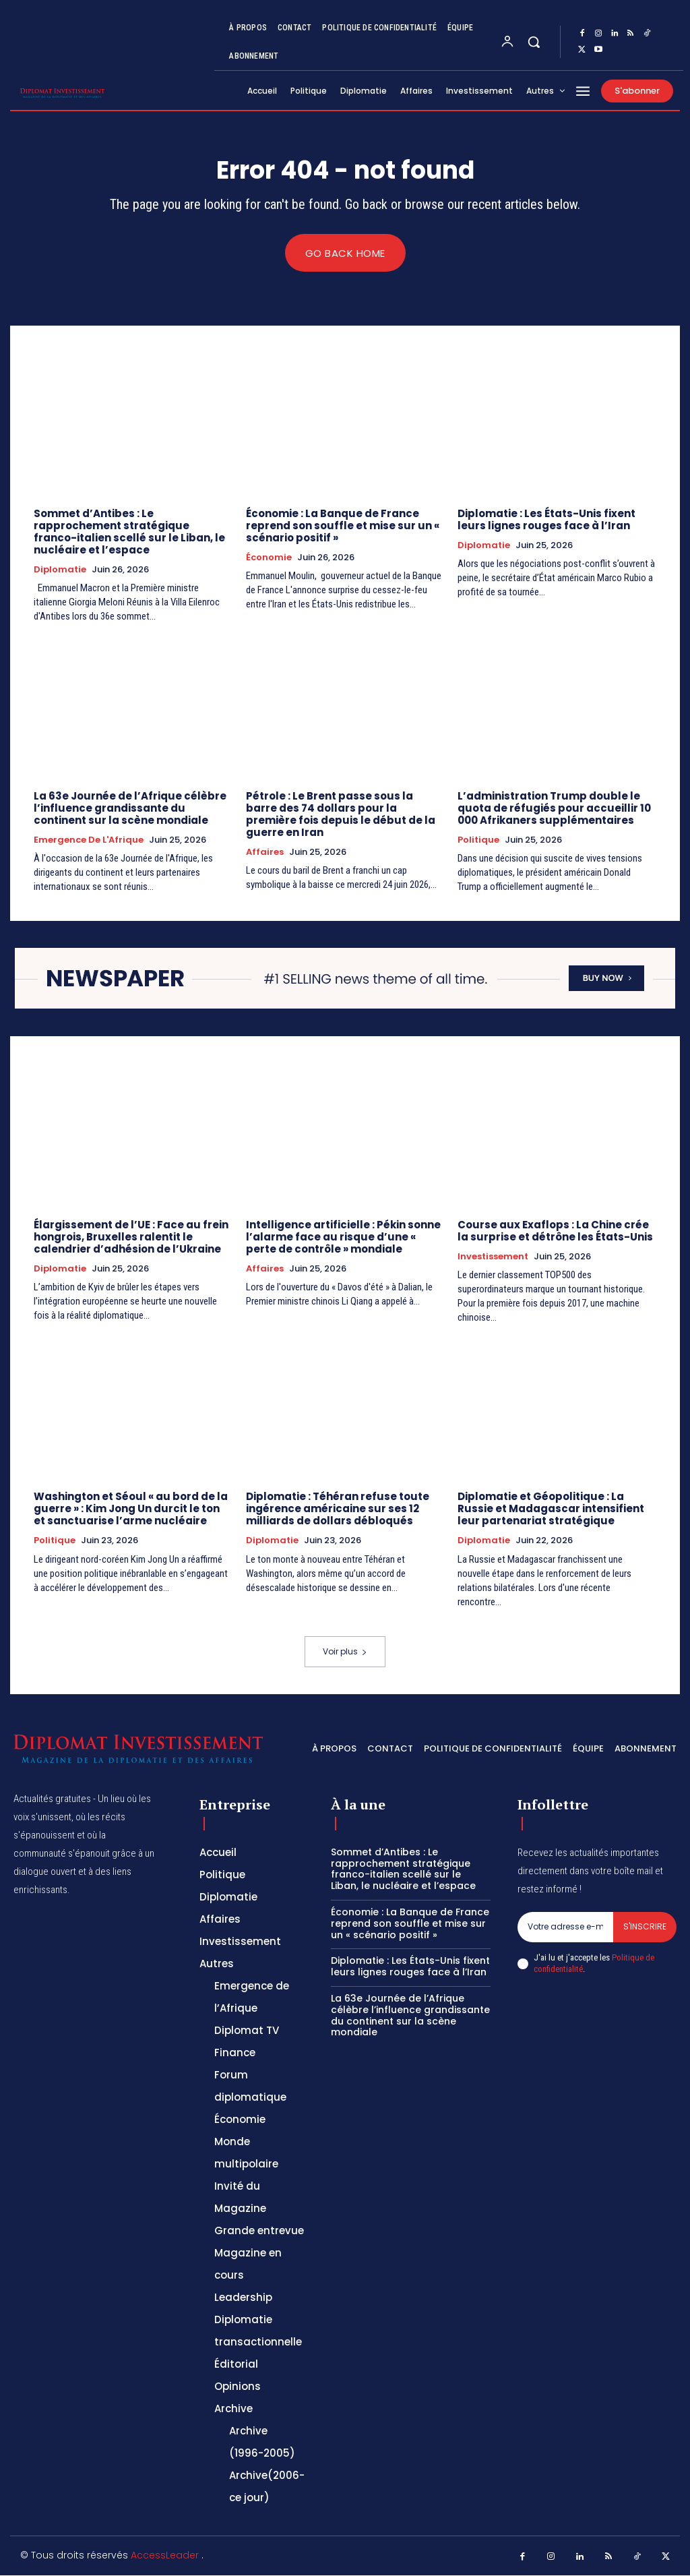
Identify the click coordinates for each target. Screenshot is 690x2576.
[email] (565, 1927)
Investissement (493, 1256)
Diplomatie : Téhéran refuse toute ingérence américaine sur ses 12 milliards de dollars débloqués (337, 1509)
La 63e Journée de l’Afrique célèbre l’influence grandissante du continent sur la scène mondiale (130, 808)
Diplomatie (60, 569)
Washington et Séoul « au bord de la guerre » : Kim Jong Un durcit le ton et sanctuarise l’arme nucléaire (131, 1509)
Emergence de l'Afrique (89, 840)
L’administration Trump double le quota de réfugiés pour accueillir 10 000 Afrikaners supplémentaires (554, 808)
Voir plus (345, 1652)
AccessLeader (166, 2555)
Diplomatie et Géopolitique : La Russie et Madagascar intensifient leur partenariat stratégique (551, 1509)
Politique (478, 840)
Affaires (265, 852)
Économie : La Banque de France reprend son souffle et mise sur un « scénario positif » (342, 525)
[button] (534, 42)
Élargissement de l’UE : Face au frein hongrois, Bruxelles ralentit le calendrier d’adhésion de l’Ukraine (131, 1237)
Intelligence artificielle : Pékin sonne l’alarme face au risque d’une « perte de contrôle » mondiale (343, 1237)
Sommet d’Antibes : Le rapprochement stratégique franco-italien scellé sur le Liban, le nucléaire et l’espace (129, 531)
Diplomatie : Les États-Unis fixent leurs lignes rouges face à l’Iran (546, 519)
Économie (269, 557)
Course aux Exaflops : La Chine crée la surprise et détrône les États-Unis (555, 1231)
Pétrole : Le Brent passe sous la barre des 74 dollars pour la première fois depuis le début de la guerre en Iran (340, 814)
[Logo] (34, 93)
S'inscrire (644, 1926)
